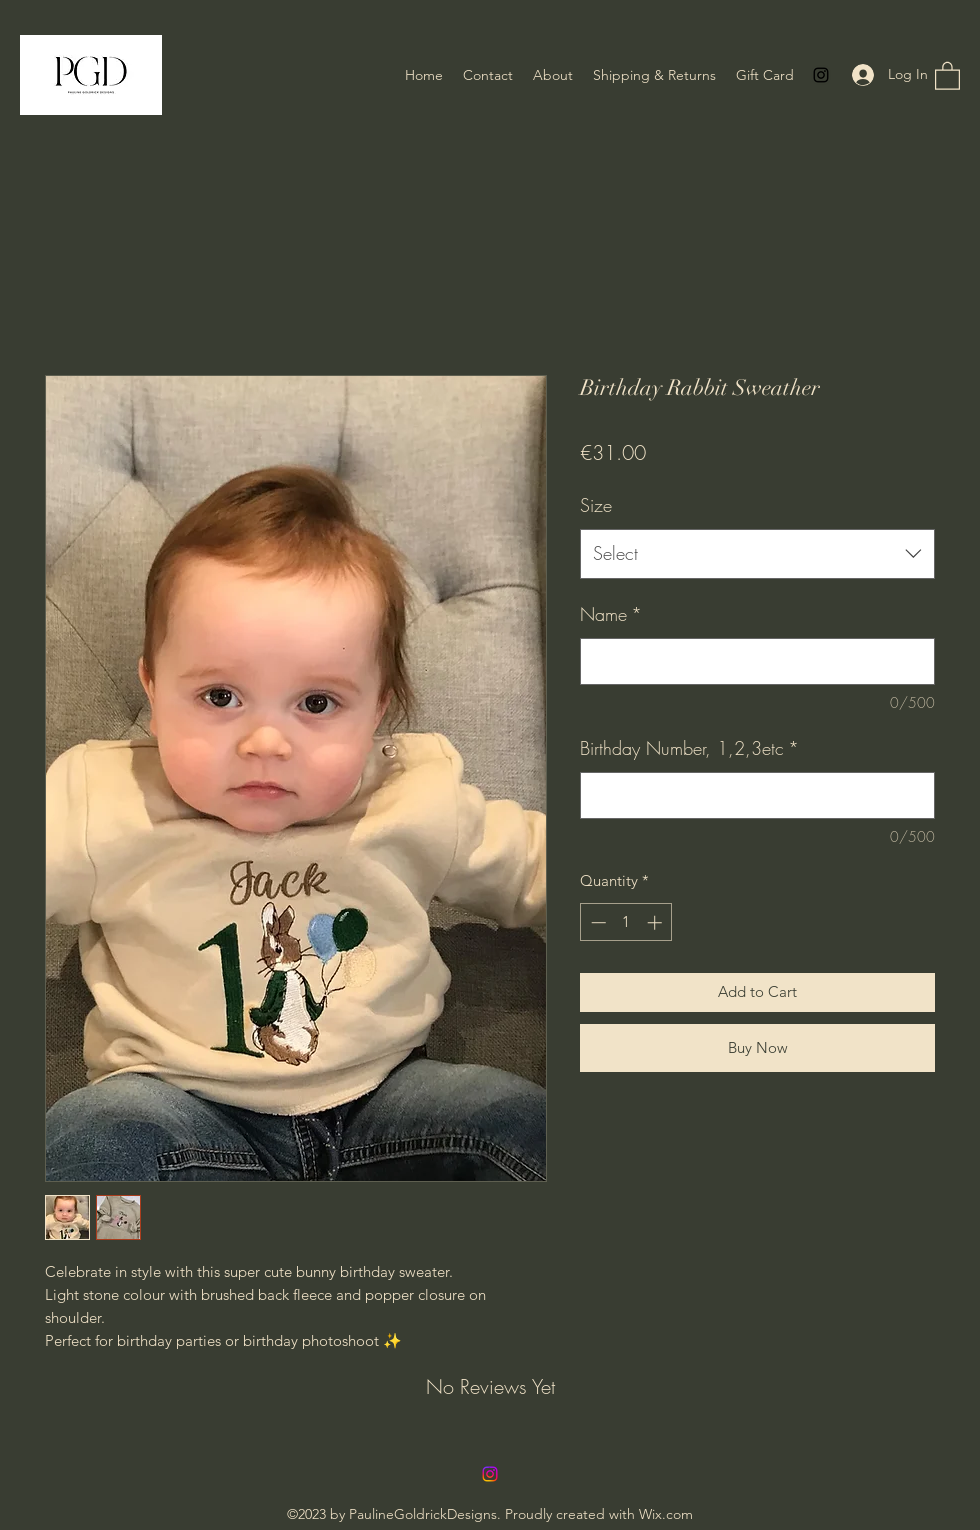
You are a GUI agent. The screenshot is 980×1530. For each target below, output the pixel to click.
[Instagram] (821, 75)
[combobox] (757, 554)
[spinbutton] (626, 922)
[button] (947, 75)
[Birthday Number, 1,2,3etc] (757, 795)
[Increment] (656, 922)
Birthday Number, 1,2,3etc (689, 748)
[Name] (757, 661)
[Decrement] (596, 922)
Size (596, 505)
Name (611, 614)
